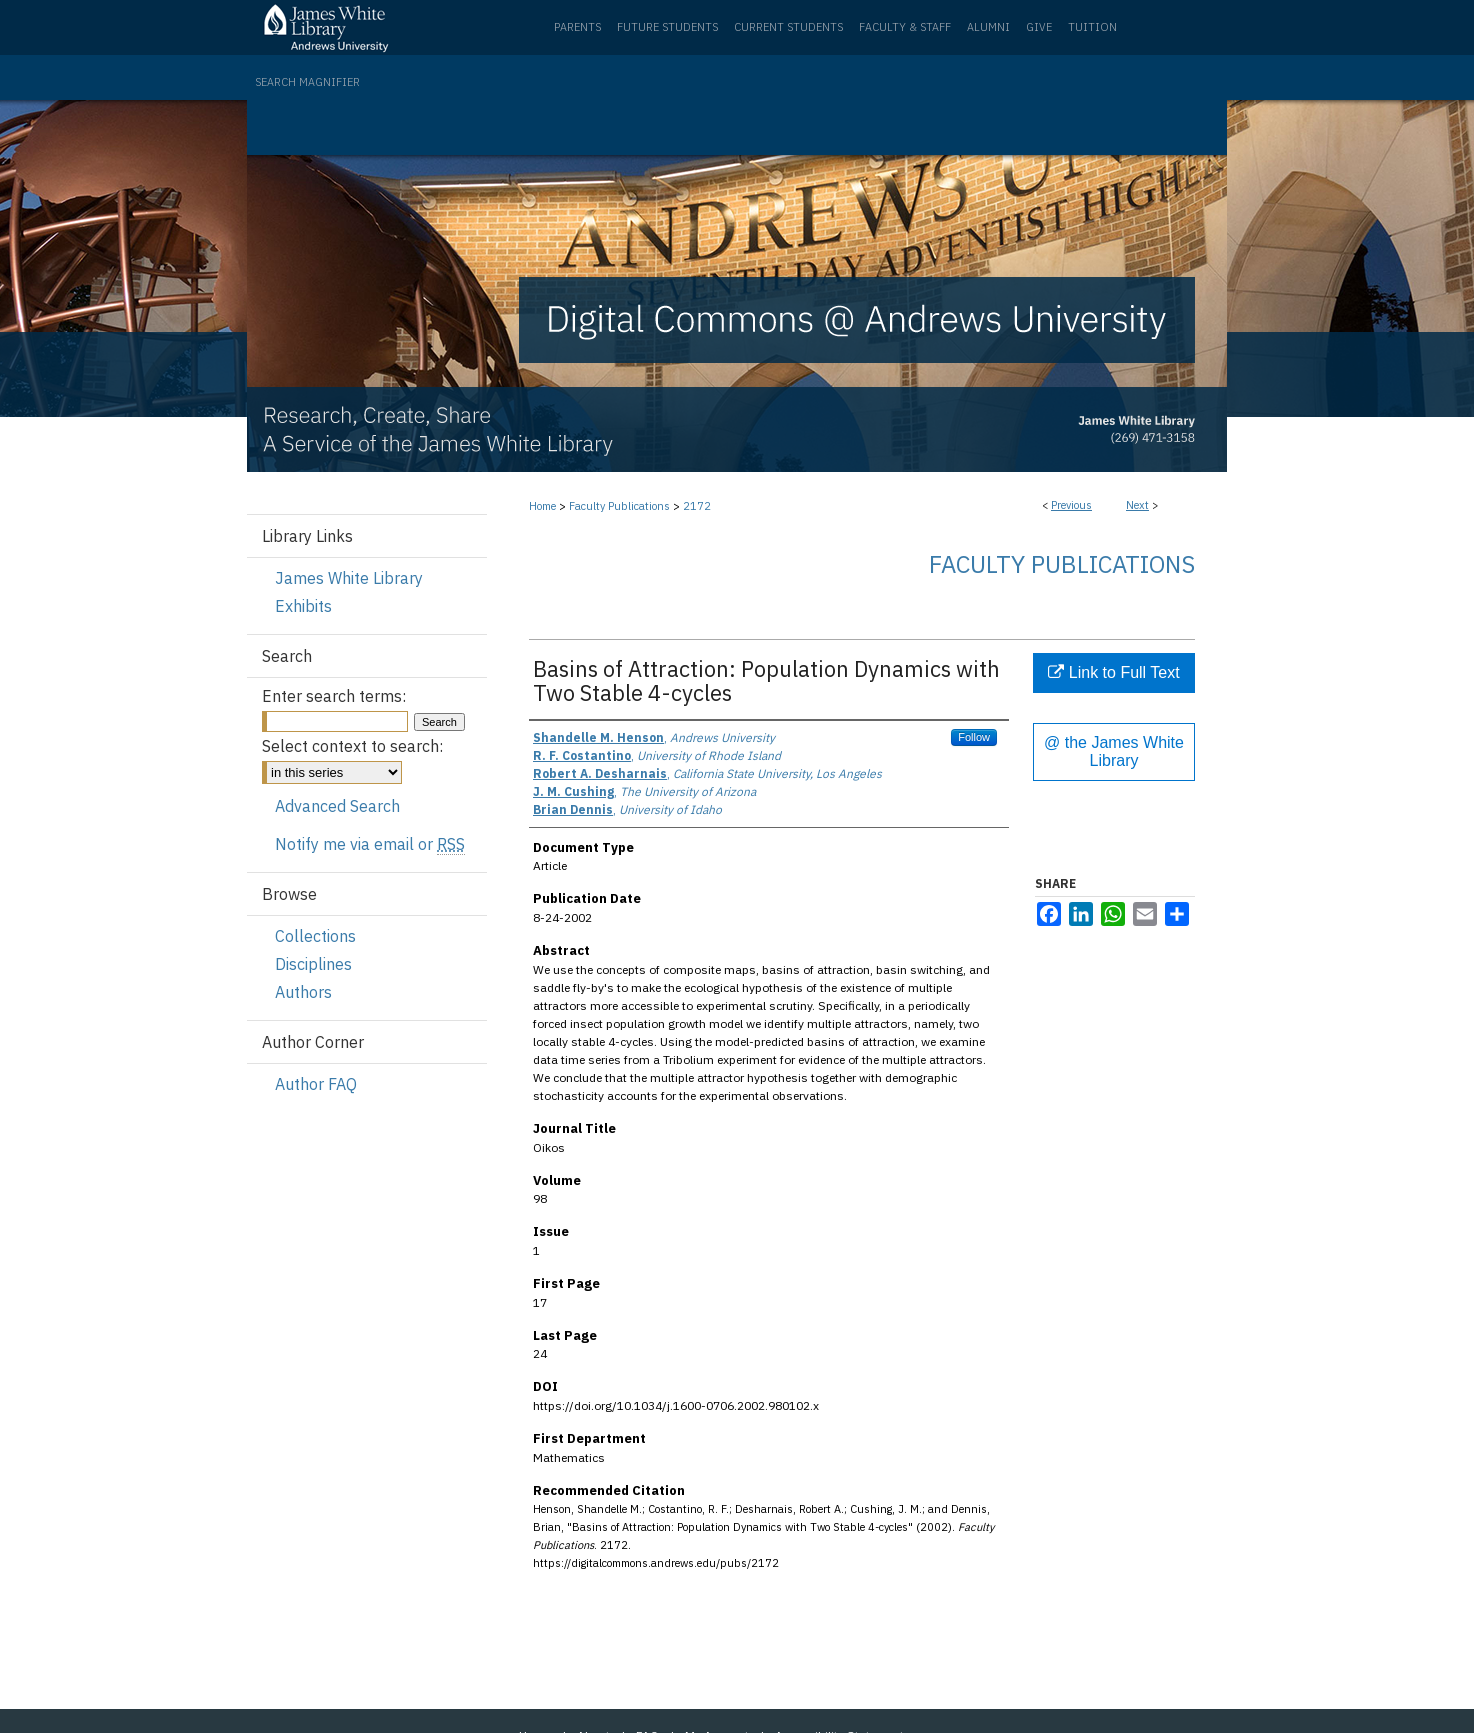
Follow (974, 737)
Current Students (788, 27)
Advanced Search (337, 806)
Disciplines (313, 964)
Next (1137, 505)
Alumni (988, 27)
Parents (577, 27)
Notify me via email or (370, 844)
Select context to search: (352, 746)
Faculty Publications (619, 506)
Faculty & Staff (905, 27)
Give (1039, 27)
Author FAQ (316, 1084)
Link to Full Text (1113, 672)
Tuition (1092, 27)
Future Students (667, 27)
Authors (303, 992)
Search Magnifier (307, 82)
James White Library (349, 578)
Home (542, 506)
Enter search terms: (334, 696)
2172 (697, 506)
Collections (315, 936)
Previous (1071, 505)
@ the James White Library (1114, 751)
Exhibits (303, 606)
